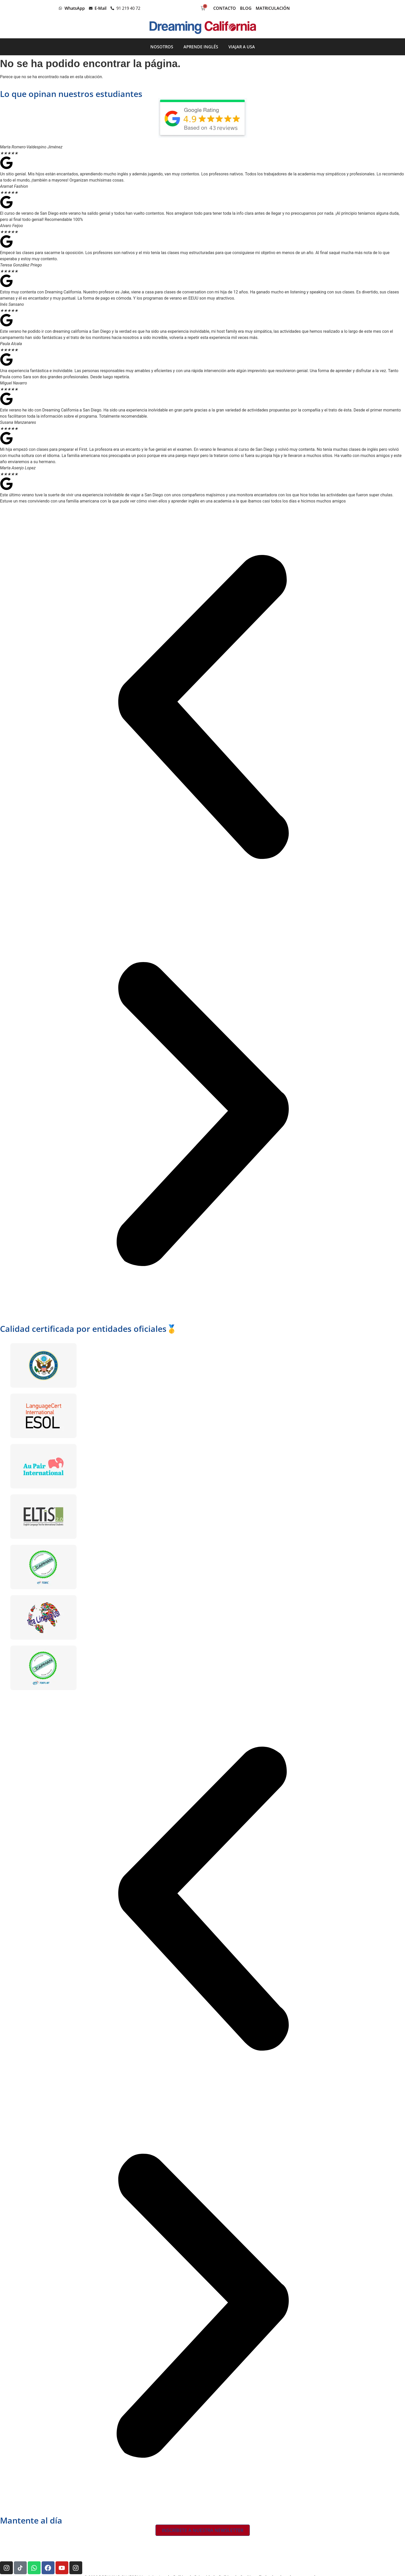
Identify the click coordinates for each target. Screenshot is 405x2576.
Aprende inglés (200, 47)
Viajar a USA (241, 47)
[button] (202, 707)
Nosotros (161, 47)
